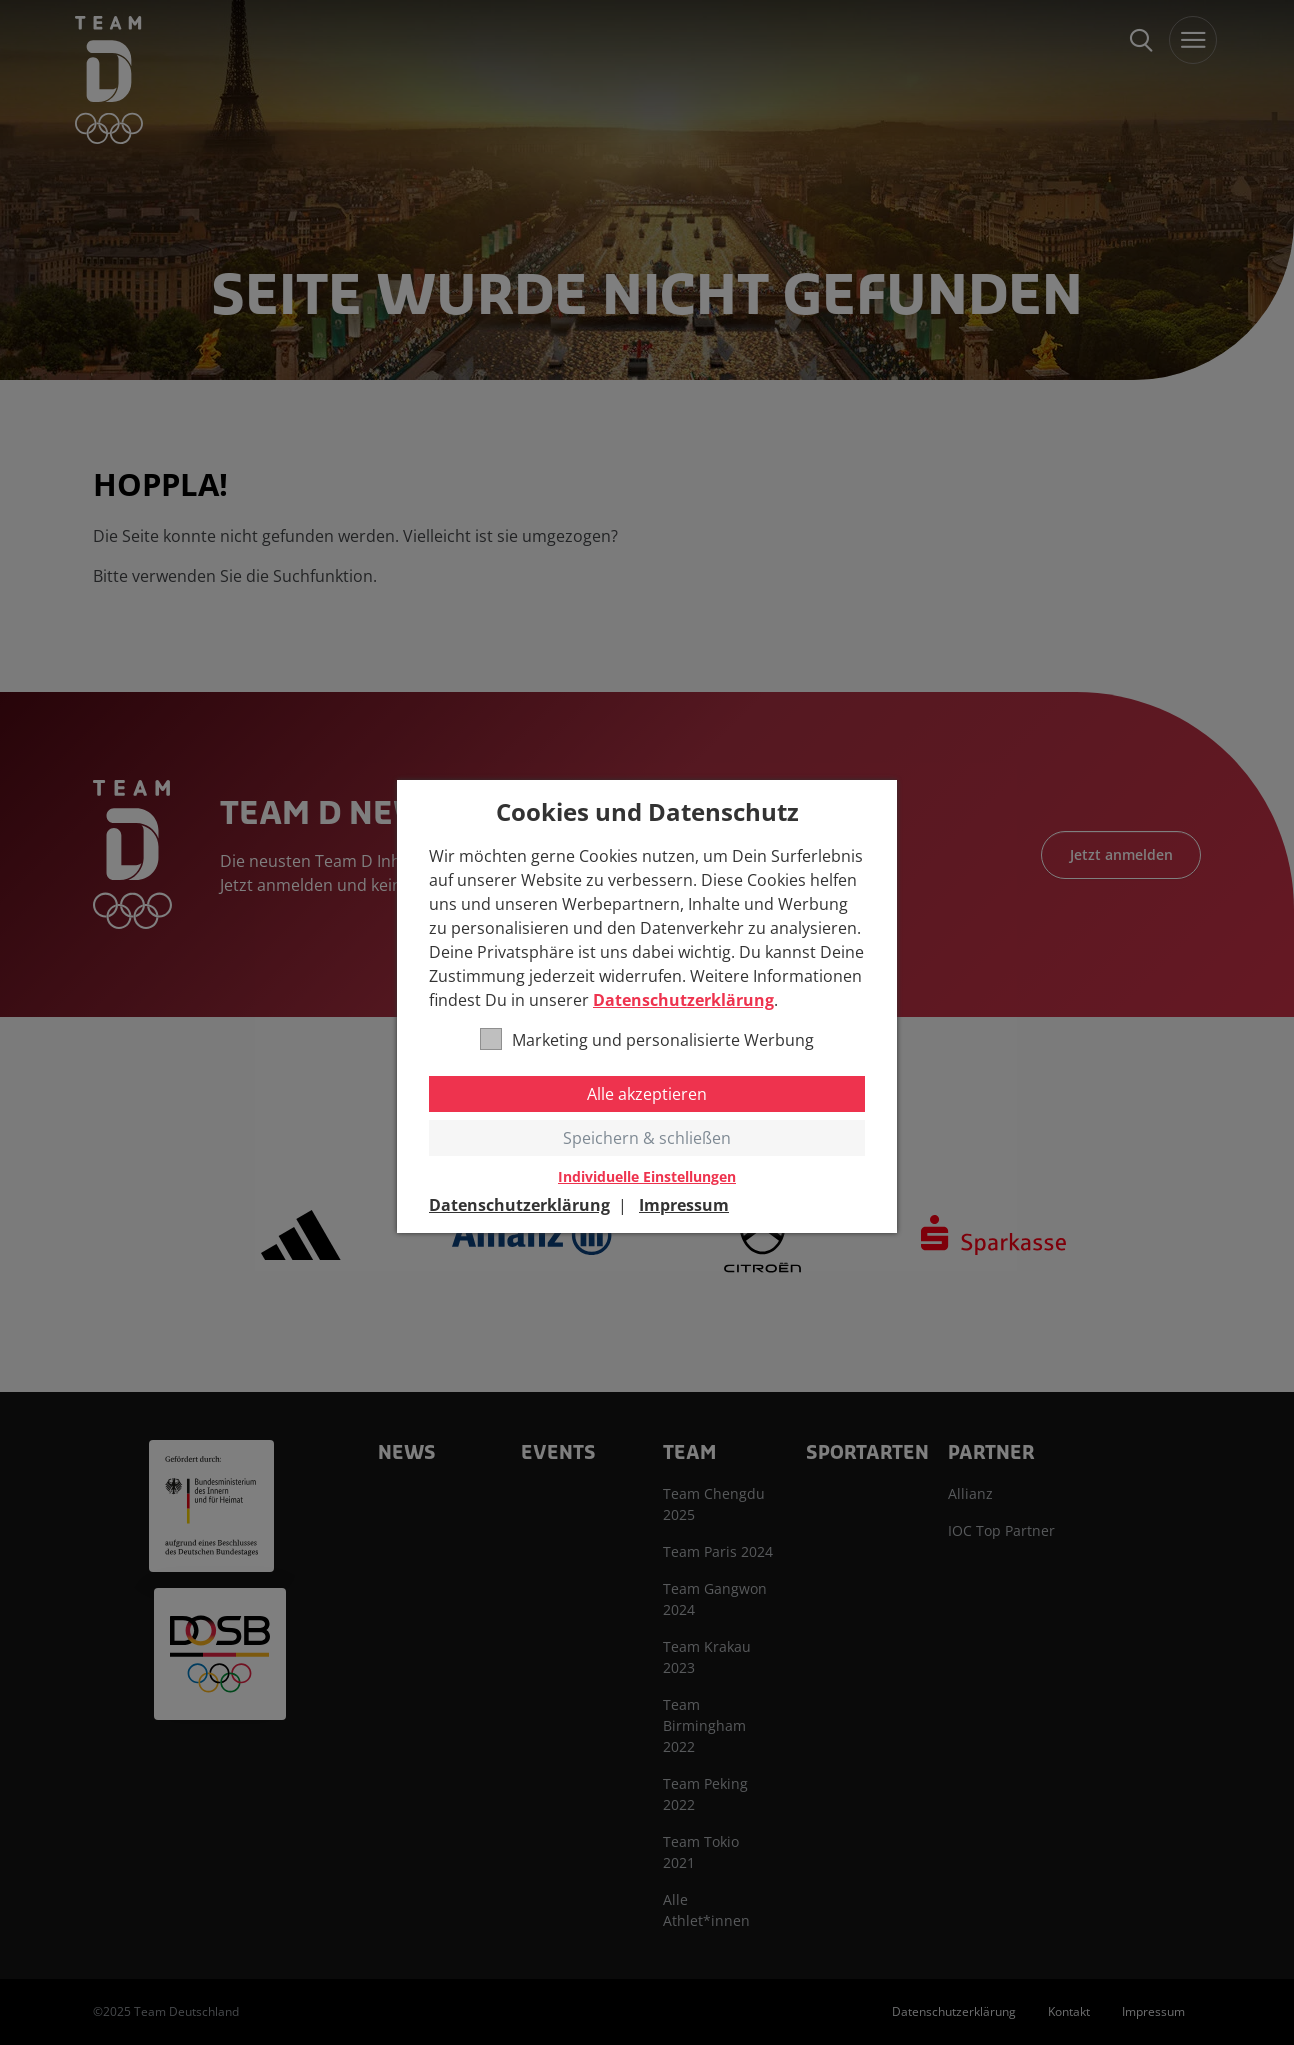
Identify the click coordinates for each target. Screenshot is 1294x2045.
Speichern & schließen (647, 1138)
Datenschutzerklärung (683, 1000)
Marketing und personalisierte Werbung (647, 1039)
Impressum (684, 1205)
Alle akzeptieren (647, 1094)
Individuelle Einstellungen (647, 1177)
